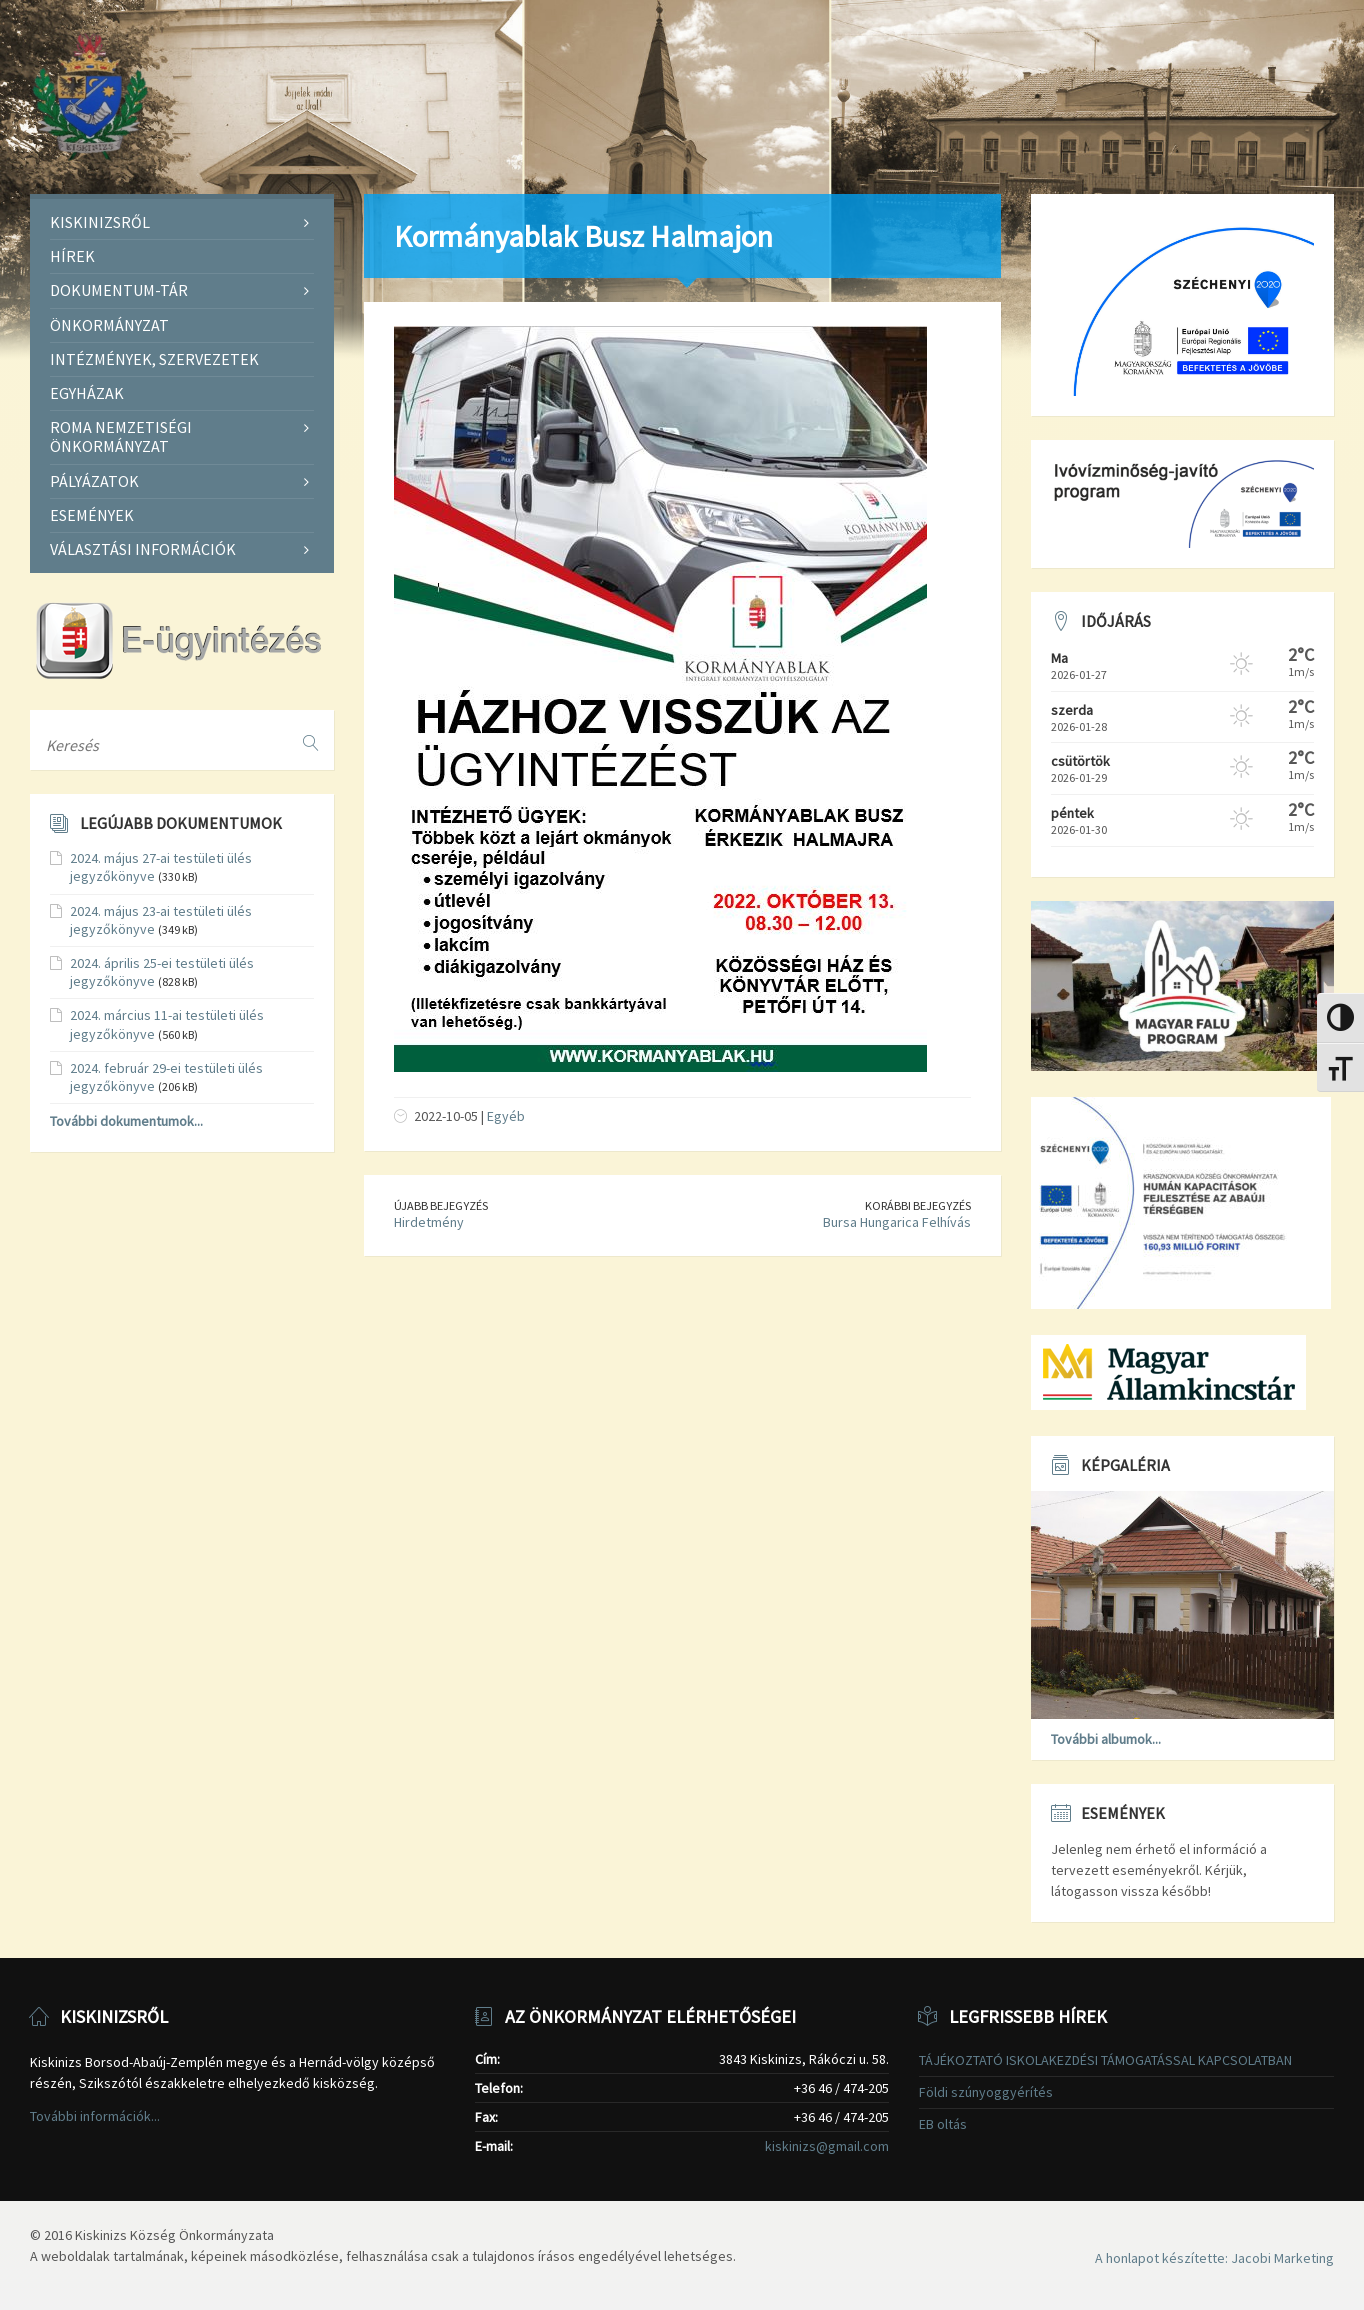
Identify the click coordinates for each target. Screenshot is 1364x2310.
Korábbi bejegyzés (918, 1205)
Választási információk (143, 549)
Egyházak (87, 393)
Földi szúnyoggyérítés (986, 2092)
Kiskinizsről (100, 222)
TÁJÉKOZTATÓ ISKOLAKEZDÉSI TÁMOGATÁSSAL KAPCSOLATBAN (1105, 2060)
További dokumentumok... (126, 1121)
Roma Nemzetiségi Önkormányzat (121, 436)
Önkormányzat (109, 325)
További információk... (95, 2116)
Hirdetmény (429, 1222)
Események (92, 515)
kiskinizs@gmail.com (827, 2146)
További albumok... (1106, 1739)
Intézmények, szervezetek (154, 359)
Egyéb (506, 1116)
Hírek (72, 256)
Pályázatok (94, 481)
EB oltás (943, 2124)
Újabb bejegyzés (441, 1205)
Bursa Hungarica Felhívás (897, 1222)
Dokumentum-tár (119, 290)
